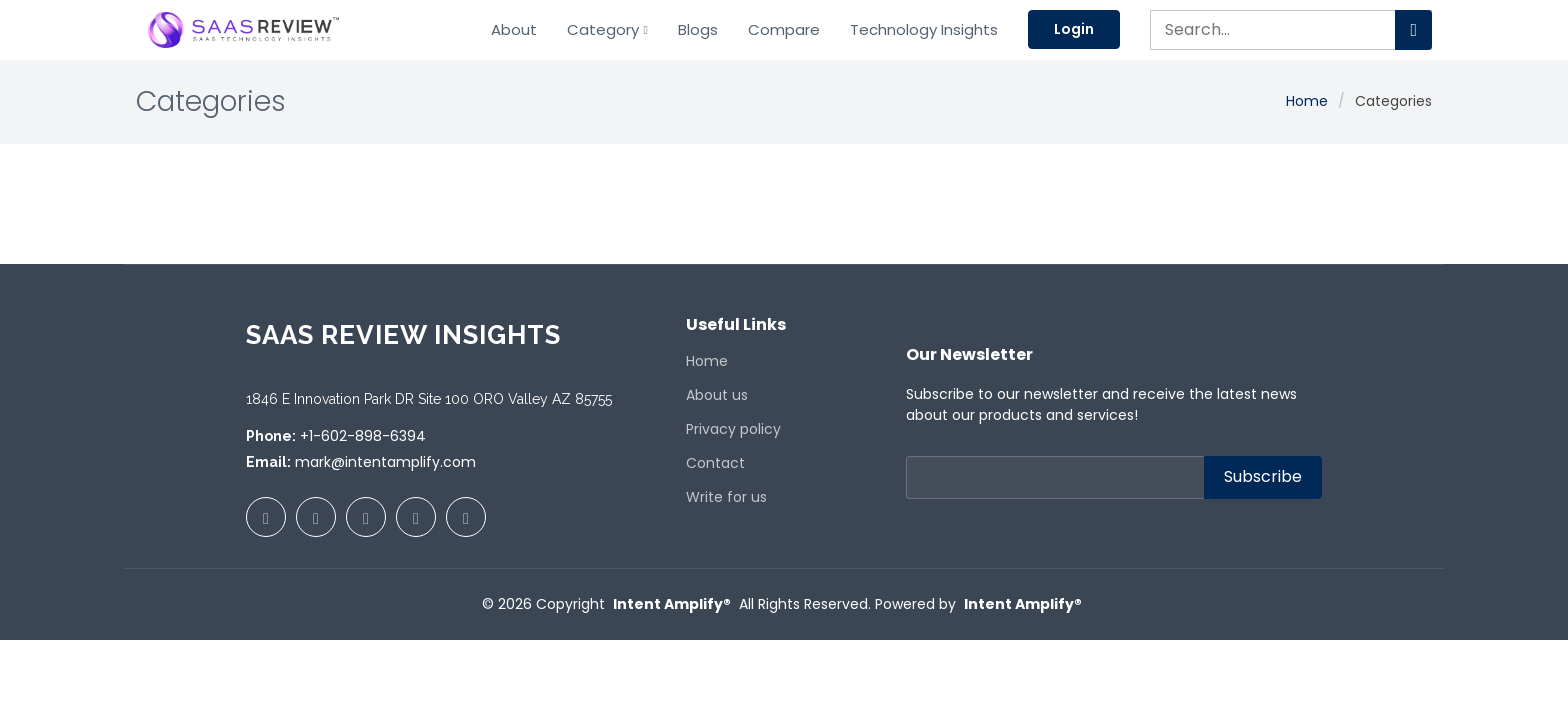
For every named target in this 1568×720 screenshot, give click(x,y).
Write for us (726, 497)
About (514, 29)
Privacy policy (733, 429)
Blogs (698, 29)
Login (1074, 29)
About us (717, 395)
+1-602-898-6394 (363, 436)
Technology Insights (924, 29)
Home (1307, 101)
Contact (715, 463)
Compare (784, 29)
